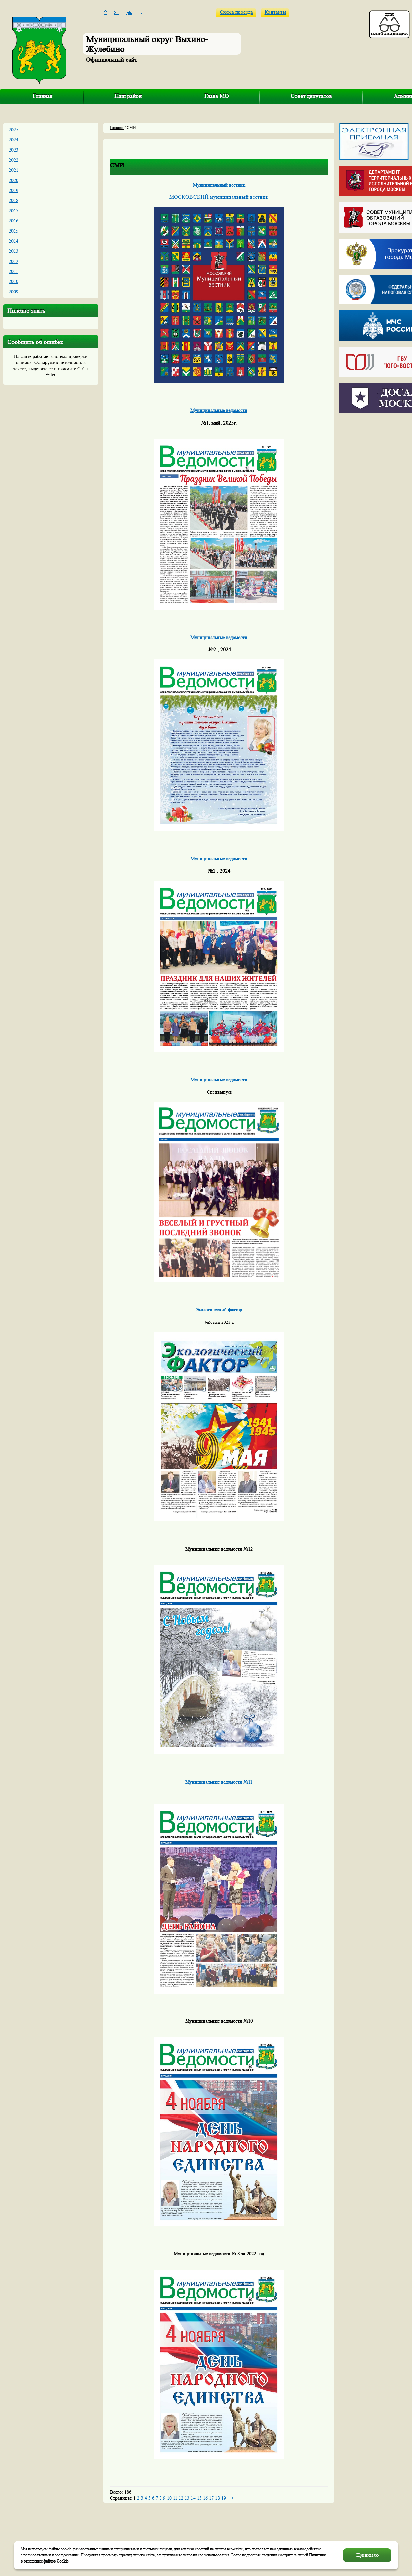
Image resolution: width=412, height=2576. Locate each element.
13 (187, 2498)
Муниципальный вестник (219, 185)
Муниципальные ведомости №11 (218, 1782)
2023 (13, 150)
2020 (13, 180)
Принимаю (367, 2555)
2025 (13, 129)
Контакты (275, 12)
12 (181, 2498)
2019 (13, 190)
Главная (42, 96)
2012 (13, 261)
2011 (13, 271)
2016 (13, 220)
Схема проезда (236, 12)
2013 (13, 251)
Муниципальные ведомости (218, 410)
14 (193, 2498)
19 (223, 2498)
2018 (13, 200)
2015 (13, 231)
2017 (13, 210)
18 (217, 2498)
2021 (13, 170)
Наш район (128, 96)
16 (205, 2498)
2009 (13, 291)
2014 (13, 241)
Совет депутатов (311, 96)
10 (169, 2498)
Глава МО (216, 96)
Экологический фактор (219, 1309)
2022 (13, 160)
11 (175, 2498)
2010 (13, 281)
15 (199, 2498)
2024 (13, 139)
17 (211, 2498)
